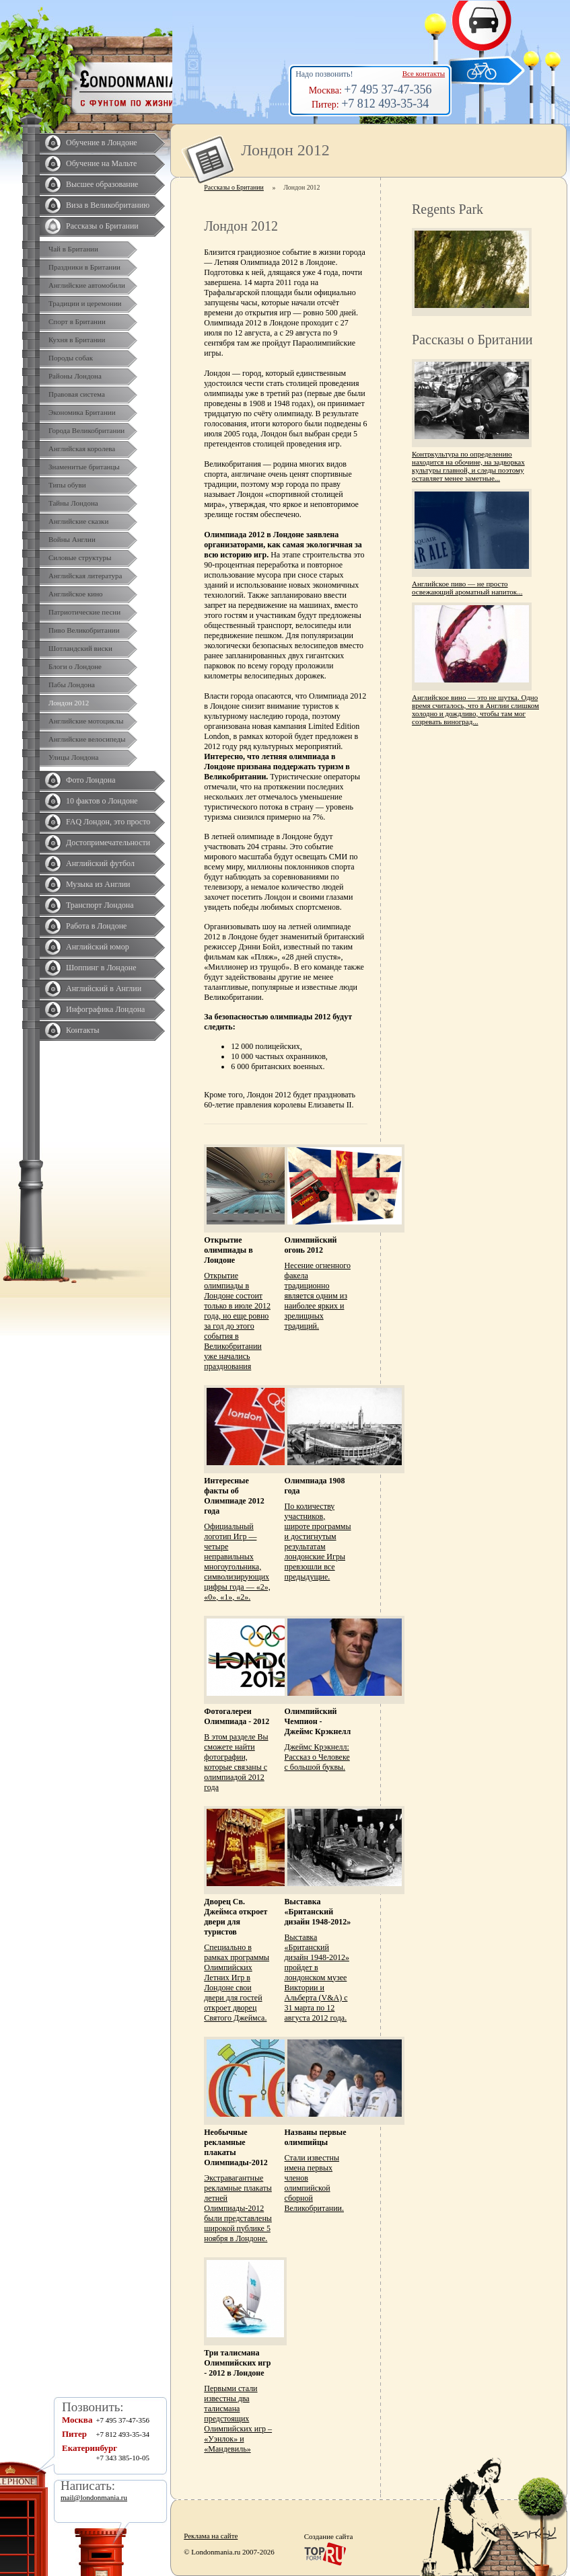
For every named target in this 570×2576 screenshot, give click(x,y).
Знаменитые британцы (84, 467)
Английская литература (85, 576)
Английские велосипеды (86, 739)
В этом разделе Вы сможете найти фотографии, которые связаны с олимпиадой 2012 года (236, 1762)
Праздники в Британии (84, 267)
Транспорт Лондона (100, 905)
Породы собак (70, 358)
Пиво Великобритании (84, 630)
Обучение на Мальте (101, 163)
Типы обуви (67, 485)
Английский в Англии (103, 988)
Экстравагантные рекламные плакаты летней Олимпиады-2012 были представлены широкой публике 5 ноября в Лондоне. (238, 2208)
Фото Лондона (91, 780)
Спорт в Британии (77, 321)
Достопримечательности (108, 842)
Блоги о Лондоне (75, 666)
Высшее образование (102, 184)
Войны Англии (72, 539)
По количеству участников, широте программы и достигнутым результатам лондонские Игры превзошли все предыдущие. (318, 1541)
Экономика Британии (82, 412)
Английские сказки (78, 521)
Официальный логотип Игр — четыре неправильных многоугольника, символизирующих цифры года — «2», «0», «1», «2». (237, 1562)
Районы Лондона (75, 376)
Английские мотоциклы (85, 721)
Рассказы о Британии (102, 226)
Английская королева (81, 448)
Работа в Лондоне (96, 926)
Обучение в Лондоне (101, 142)
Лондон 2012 (68, 703)
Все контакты (423, 73)
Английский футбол (100, 863)
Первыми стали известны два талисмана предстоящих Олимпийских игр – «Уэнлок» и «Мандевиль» (238, 2419)
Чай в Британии (73, 249)
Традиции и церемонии (85, 303)
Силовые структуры (79, 557)
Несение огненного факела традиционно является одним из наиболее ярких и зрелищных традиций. (318, 1296)
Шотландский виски (80, 648)
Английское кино (75, 594)
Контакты (83, 1030)
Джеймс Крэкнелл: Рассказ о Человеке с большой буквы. (317, 1757)
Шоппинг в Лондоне (101, 967)
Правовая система (76, 394)
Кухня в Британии (76, 340)
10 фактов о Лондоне (102, 801)
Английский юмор (97, 946)
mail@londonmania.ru (94, 2497)
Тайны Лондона (73, 503)
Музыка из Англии (98, 884)
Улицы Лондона (73, 757)
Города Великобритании (86, 430)
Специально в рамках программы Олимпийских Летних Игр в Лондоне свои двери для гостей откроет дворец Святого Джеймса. (236, 1983)
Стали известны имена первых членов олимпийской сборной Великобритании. (314, 2183)
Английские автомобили (86, 285)
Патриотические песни (84, 612)
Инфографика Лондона (105, 1009)
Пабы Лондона (71, 684)
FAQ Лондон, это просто (108, 821)
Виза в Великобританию (107, 205)
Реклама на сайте (211, 2536)
